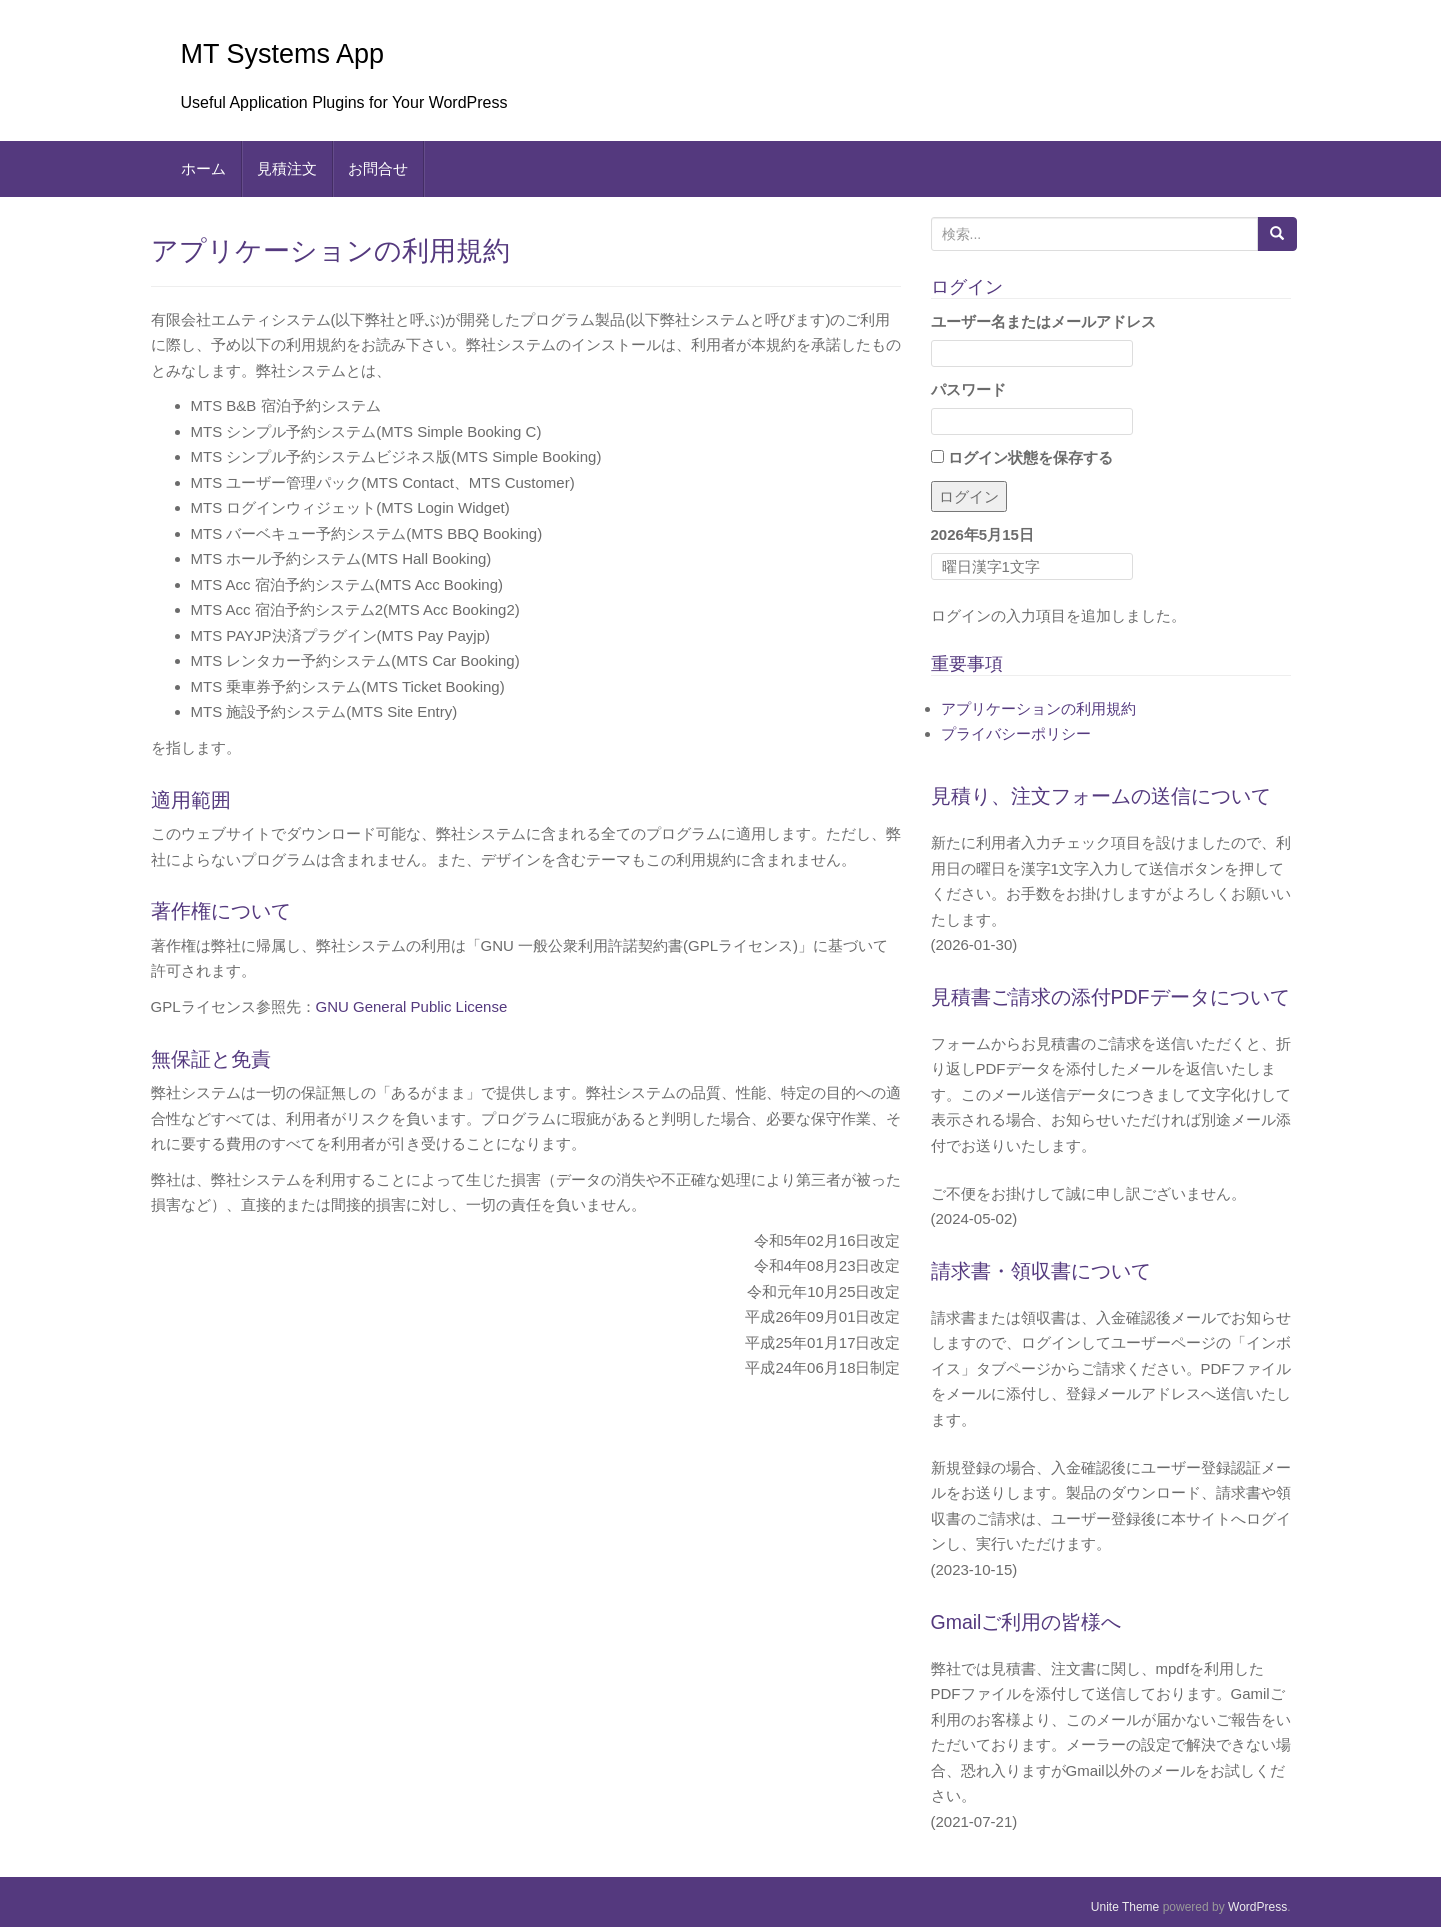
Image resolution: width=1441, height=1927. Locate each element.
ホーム (203, 168)
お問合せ (378, 168)
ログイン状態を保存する (1022, 457)
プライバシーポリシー (1016, 733)
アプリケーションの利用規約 (1038, 708)
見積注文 (287, 168)
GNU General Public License (412, 1006)
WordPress (1257, 1907)
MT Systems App (283, 54)
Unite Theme (1125, 1907)
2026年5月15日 (982, 534)
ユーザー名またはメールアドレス (1043, 321)
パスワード (968, 389)
